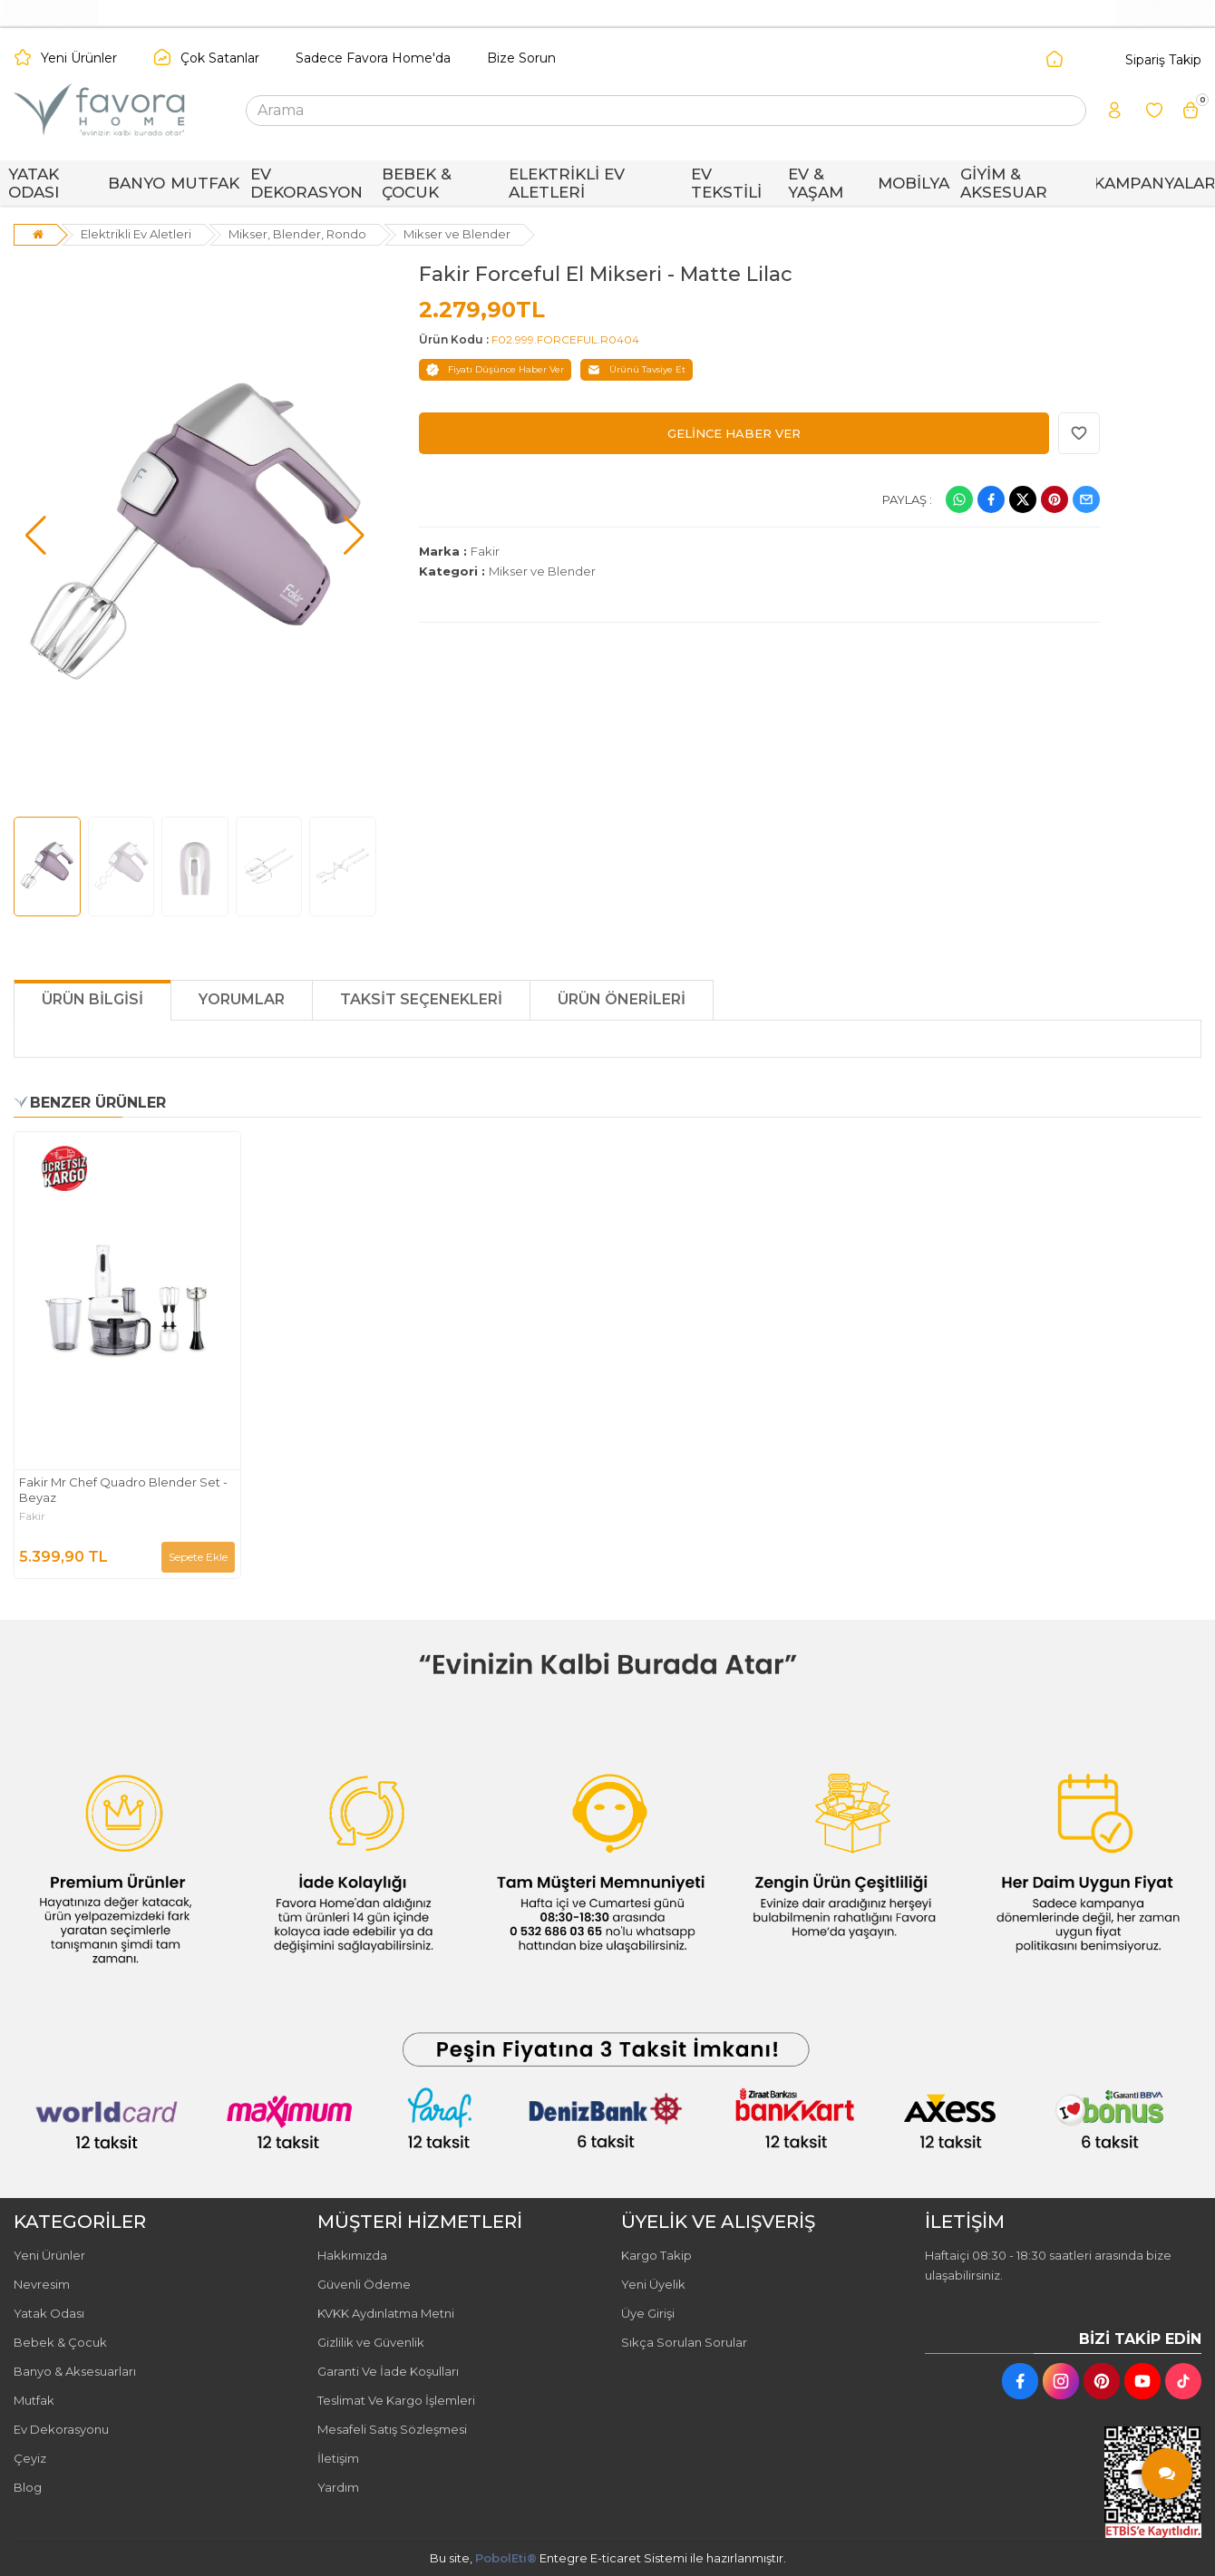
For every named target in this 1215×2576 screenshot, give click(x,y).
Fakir (485, 551)
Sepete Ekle (198, 1557)
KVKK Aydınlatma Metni (385, 2313)
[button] (36, 536)
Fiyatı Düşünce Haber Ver (495, 369)
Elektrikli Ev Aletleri (136, 234)
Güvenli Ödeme (364, 2284)
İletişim (338, 2458)
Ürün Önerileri (621, 999)
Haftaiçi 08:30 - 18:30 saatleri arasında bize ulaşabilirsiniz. (1048, 2265)
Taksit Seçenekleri (421, 999)
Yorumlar (242, 999)
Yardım (338, 2487)
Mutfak (34, 2400)
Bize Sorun (521, 58)
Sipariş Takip (1163, 60)
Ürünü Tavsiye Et (636, 369)
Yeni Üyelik (653, 2284)
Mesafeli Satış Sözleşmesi (392, 2429)
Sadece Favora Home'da (373, 58)
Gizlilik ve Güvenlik (370, 2342)
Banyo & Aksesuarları (75, 2371)
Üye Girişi (648, 2313)
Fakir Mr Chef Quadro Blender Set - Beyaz (123, 1490)
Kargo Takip (656, 2255)
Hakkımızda (352, 2255)
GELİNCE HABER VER (734, 433)
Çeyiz (30, 2458)
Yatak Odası (49, 2313)
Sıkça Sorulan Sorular (684, 2342)
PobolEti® (506, 2558)
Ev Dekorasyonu (61, 2429)
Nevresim (42, 2284)
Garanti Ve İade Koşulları (388, 2371)
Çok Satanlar (219, 58)
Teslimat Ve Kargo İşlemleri (396, 2400)
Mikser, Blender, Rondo (297, 234)
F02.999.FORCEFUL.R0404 (565, 339)
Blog (28, 2487)
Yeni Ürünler (79, 58)
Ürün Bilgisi (92, 999)
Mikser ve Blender (456, 234)
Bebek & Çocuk (60, 2342)
